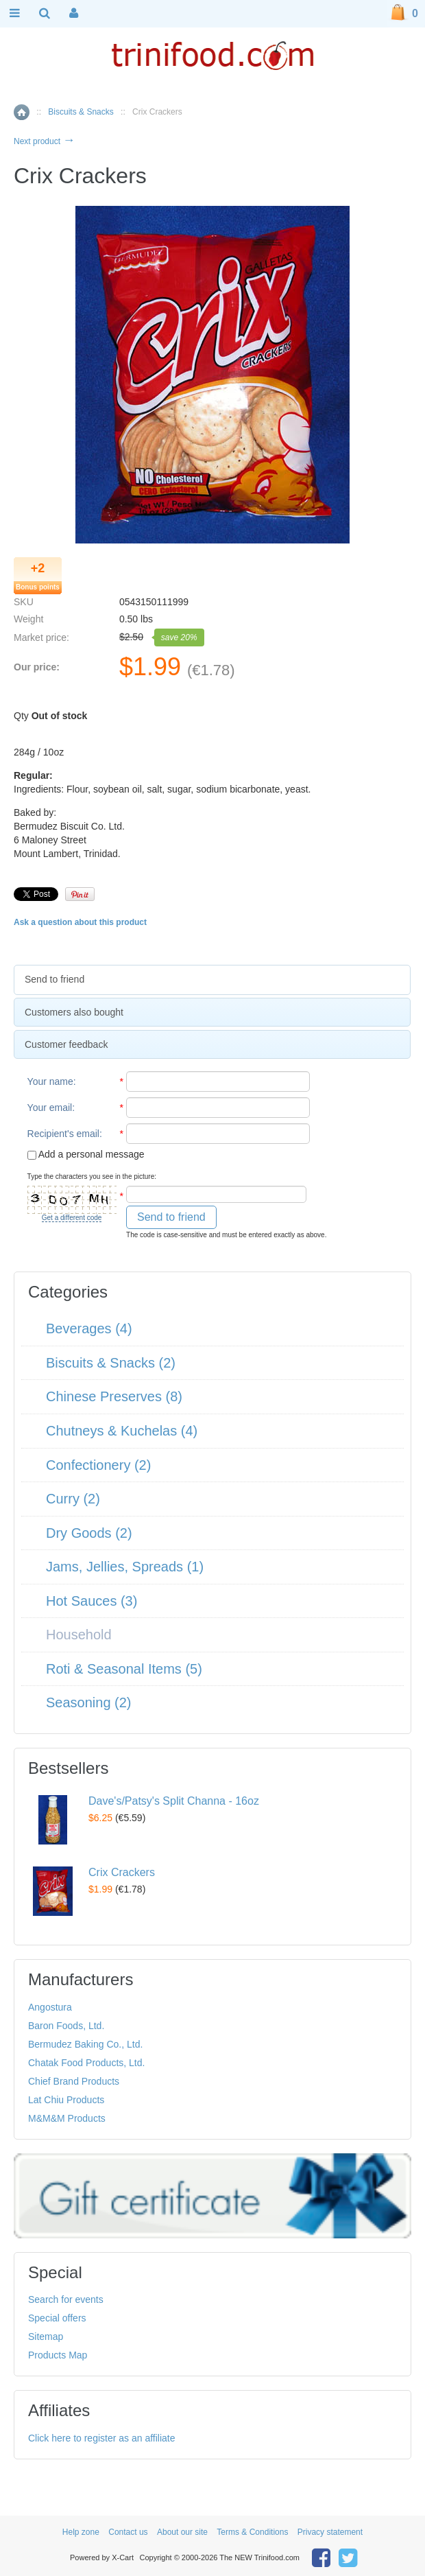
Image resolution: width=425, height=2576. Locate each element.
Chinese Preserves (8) (114, 1396)
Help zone (80, 2532)
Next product (44, 141)
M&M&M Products (67, 2118)
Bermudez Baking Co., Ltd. (85, 2044)
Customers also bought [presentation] (74, 1012)
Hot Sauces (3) (91, 1600)
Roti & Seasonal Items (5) (124, 1668)
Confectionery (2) (98, 1465)
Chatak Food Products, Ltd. (86, 2062)
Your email (50, 1107)
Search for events (66, 2299)
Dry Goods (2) (89, 1533)
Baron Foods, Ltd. (66, 2025)
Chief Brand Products (73, 2081)
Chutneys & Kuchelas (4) (121, 1430)
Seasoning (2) (89, 1702)
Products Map (57, 2355)
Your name (50, 1081)
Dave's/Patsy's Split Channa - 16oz (173, 1801)
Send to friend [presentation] (54, 979)
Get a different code (72, 1217)
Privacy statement (330, 2532)
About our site (182, 2532)
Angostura (50, 2007)
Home (21, 112)
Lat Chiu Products (66, 2099)
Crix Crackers (121, 1872)
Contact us (127, 2532)
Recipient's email (63, 1133)
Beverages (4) (89, 1328)
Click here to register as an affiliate (101, 2438)
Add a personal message (86, 1154)
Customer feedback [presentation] (66, 1044)
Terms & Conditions (252, 2532)
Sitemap (45, 2336)
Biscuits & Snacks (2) (110, 1362)
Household (79, 1634)
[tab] (212, 979)
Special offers (57, 2317)
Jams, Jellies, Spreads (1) (125, 1566)
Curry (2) (73, 1498)
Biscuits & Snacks (80, 112)
